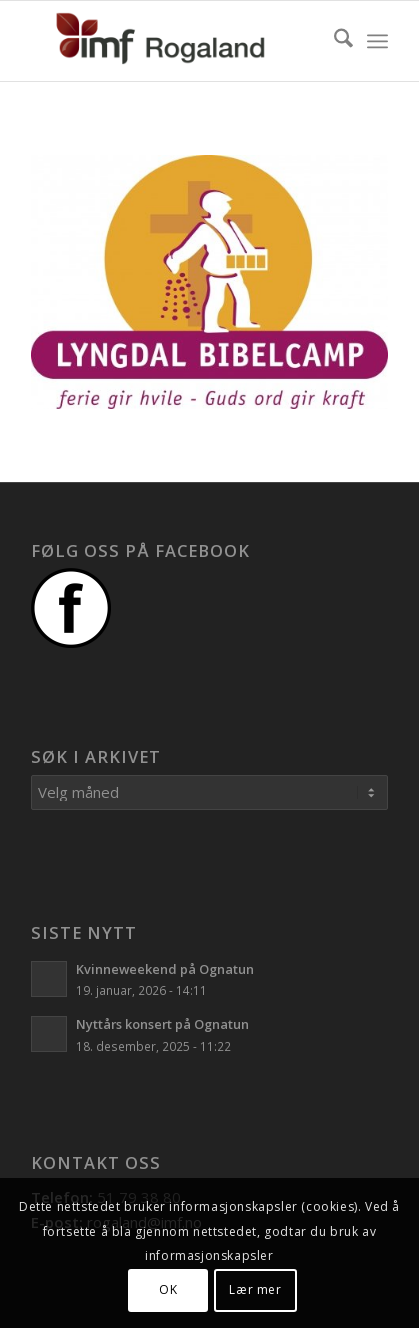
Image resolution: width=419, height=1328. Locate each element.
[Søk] (333, 41)
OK (168, 1289)
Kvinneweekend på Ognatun (165, 969)
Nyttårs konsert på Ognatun (162, 1024)
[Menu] (377, 41)
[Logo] (173, 41)
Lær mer (255, 1289)
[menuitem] (333, 41)
